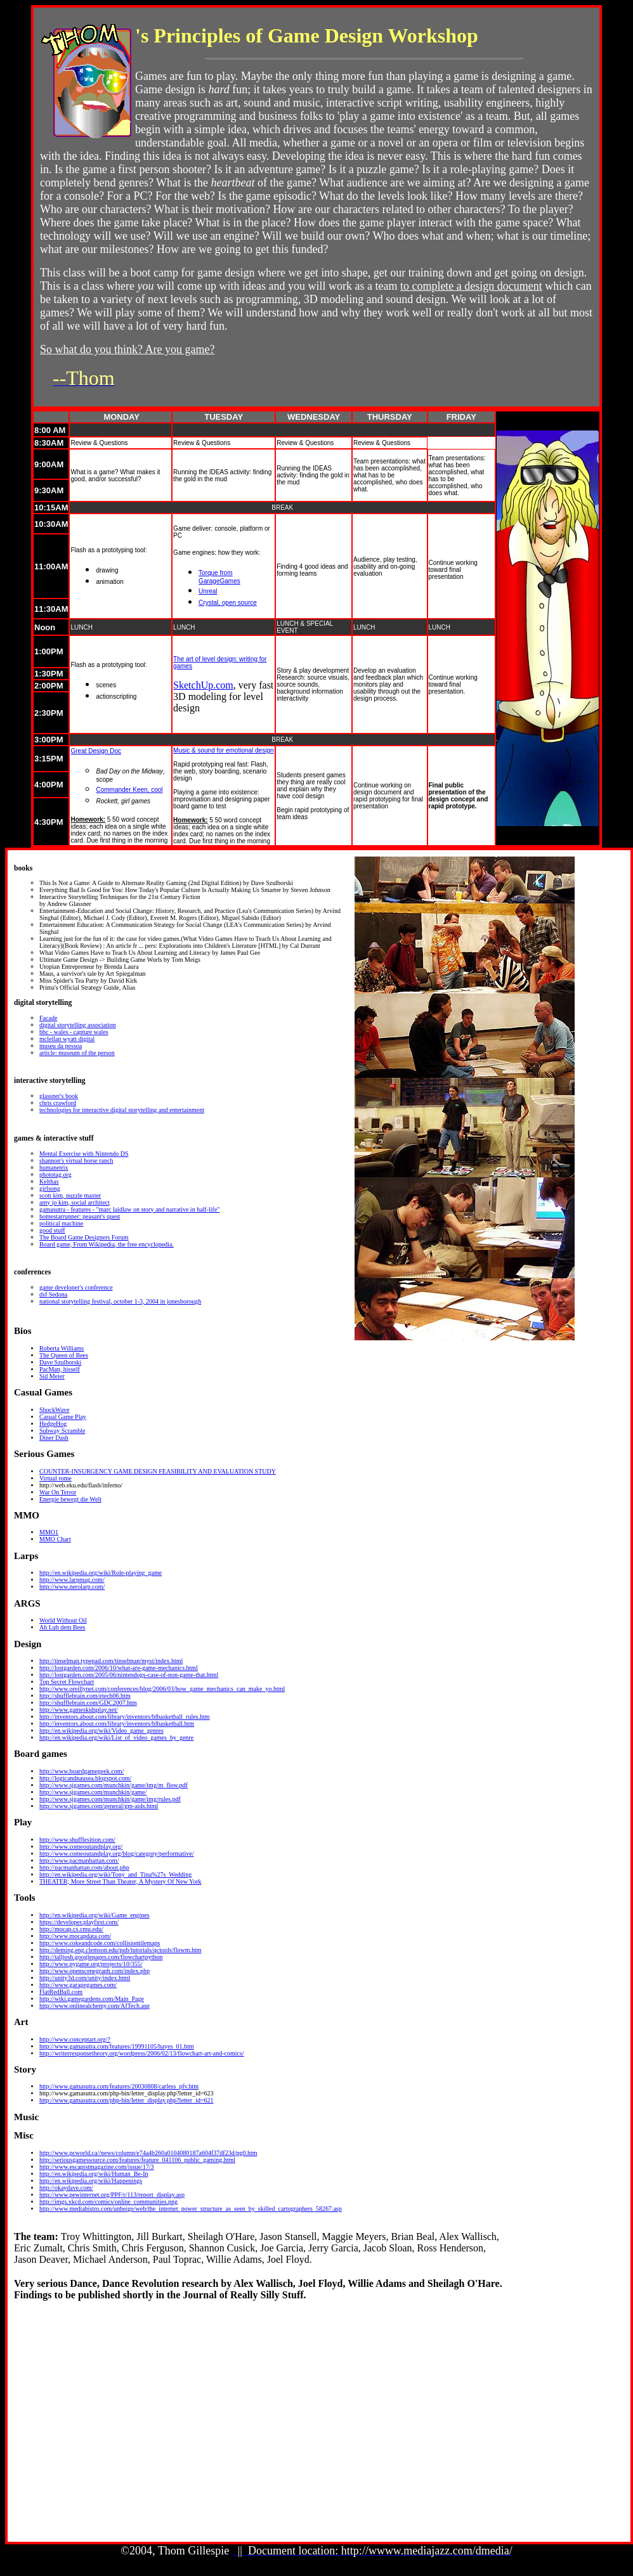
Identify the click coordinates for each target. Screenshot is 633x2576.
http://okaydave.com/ (66, 2187)
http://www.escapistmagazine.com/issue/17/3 (96, 2166)
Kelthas (49, 1181)
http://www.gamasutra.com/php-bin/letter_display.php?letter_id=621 (126, 2100)
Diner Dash (54, 1437)
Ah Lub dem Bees (62, 1627)
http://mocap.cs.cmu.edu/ (71, 1929)
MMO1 (48, 1532)
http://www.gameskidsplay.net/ (78, 1709)
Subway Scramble (62, 1430)
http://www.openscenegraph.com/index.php (94, 1970)
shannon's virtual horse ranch (76, 1160)
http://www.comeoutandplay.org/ (80, 1846)
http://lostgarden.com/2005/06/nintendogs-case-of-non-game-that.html (128, 1674)
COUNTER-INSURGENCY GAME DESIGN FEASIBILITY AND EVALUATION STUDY (157, 1471)
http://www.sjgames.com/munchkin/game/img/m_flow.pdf (113, 1785)
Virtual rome (55, 1478)
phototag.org (55, 1174)
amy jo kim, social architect (74, 1202)
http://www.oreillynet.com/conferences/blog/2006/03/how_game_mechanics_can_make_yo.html (162, 1688)
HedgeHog (53, 1423)
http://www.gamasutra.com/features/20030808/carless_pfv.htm (119, 2086)
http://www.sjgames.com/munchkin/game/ (93, 1792)
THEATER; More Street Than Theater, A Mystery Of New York (120, 1881)
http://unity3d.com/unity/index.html (84, 1977)
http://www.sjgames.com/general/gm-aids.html (98, 1806)
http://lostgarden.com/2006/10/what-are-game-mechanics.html (118, 1667)
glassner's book (58, 1095)
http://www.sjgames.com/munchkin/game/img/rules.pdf (110, 1799)
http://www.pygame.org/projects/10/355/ (90, 1963)
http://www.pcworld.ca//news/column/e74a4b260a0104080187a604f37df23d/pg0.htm (148, 2152)
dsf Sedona (53, 1294)
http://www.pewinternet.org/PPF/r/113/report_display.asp (112, 2194)
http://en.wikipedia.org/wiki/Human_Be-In (93, 2173)
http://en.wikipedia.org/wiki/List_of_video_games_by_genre (116, 1737)
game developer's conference (76, 1287)
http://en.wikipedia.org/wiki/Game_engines (94, 1915)
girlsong (49, 1188)
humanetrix (54, 1167)
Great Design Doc (95, 751)
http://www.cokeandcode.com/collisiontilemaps (99, 1942)
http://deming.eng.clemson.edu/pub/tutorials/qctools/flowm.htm (120, 1949)
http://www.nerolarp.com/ (72, 1586)
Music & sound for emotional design (223, 750)
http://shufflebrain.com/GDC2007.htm (88, 1702)
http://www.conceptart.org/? (74, 2039)
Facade (48, 1017)
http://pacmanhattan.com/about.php (84, 1867)
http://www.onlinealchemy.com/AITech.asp (94, 2005)
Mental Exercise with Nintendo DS (84, 1153)
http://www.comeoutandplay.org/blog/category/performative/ (116, 1853)
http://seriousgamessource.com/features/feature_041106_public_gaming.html (137, 2159)
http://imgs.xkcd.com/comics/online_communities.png (108, 2201)
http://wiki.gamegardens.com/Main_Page (91, 1998)
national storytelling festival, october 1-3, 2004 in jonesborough (120, 1301)
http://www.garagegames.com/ (78, 1984)
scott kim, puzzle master (70, 1195)
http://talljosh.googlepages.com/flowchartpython (100, 1956)
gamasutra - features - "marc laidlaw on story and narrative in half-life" (129, 1209)
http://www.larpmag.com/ (72, 1579)
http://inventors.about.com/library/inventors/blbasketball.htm (116, 1723)
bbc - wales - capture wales (73, 1031)
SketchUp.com (203, 685)
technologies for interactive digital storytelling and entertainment (121, 1109)
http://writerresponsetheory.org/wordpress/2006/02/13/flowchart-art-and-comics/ (141, 2053)
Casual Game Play (62, 1416)
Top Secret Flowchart (66, 1681)
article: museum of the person (77, 1052)
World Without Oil (63, 1620)
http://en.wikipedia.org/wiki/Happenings (90, 2180)
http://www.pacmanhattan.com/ (79, 1860)
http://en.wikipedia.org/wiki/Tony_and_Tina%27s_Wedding (115, 1874)
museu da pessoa (60, 1045)
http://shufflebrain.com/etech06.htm (85, 1695)
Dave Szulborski (60, 1362)
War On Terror (57, 1492)
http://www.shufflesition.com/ (77, 1839)
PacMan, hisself (59, 1369)
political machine (61, 1223)
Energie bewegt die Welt (70, 1499)
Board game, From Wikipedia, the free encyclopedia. (106, 1244)
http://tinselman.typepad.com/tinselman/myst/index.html (111, 1660)
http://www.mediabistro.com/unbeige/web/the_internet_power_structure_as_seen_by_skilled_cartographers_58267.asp (190, 2208)
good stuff (52, 1230)
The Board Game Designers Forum (84, 1237)
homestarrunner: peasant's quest (79, 1216)
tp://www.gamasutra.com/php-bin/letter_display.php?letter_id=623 (129, 2093)
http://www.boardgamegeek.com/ (81, 1771)
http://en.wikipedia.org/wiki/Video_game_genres (101, 1730)
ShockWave (54, 1409)
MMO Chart (55, 1539)
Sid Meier (52, 1376)
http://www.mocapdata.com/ (75, 1935)
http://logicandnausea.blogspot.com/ (85, 1778)
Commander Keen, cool (129, 789)
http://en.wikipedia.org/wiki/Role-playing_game (100, 1572)
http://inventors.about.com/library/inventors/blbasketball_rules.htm (124, 1716)
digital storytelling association (77, 1024)
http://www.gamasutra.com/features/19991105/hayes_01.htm (116, 2046)
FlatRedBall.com (60, 1991)
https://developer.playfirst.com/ (79, 1922)
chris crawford (57, 1102)
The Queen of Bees (63, 1355)
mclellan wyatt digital (67, 1038)
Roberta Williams (61, 1348)
